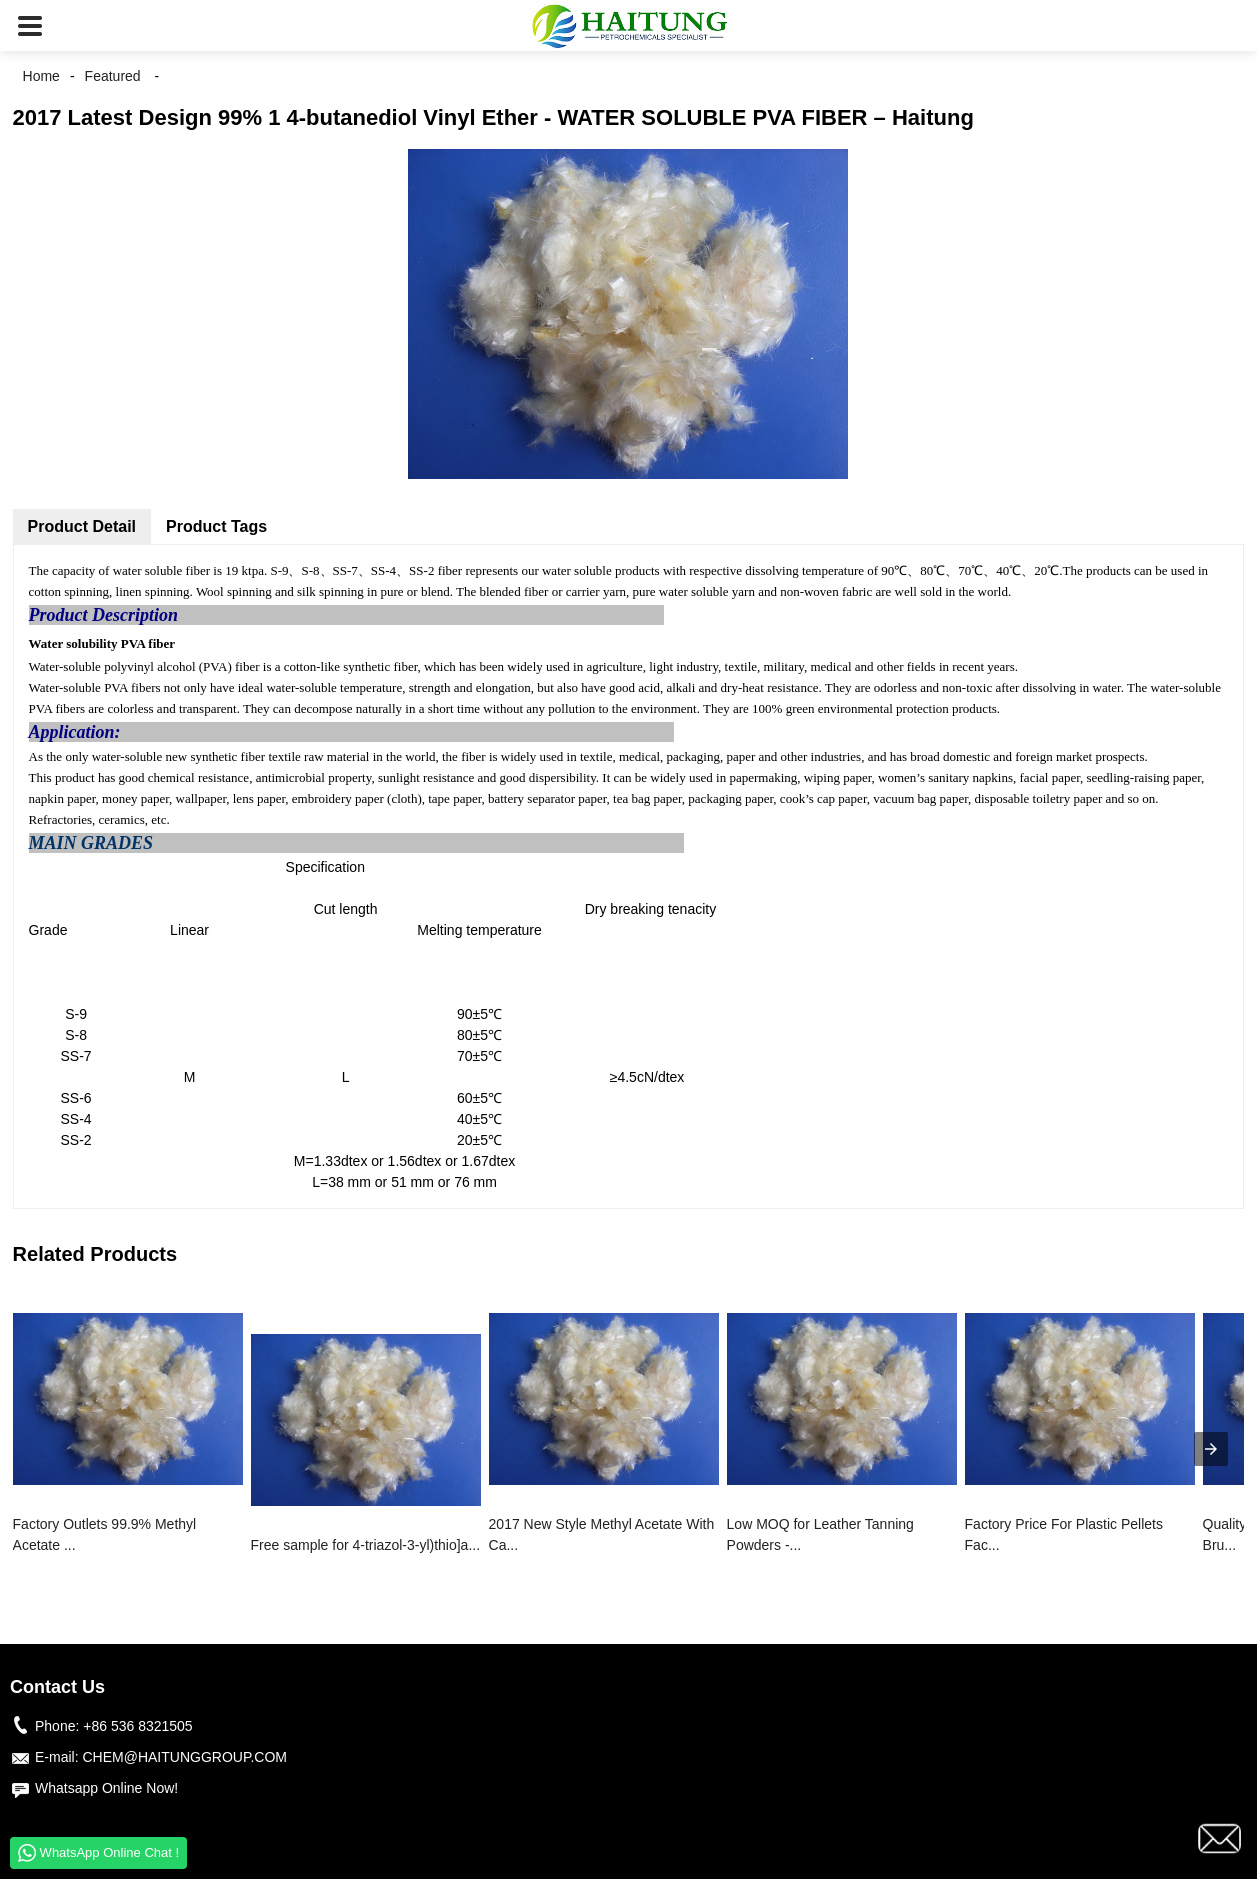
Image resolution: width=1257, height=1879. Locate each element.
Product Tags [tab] (216, 526)
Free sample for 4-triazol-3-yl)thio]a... (366, 1545)
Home (41, 76)
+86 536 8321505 (137, 1726)
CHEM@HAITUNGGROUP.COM (184, 1757)
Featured (113, 76)
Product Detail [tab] (82, 526)
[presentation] (1211, 1449)
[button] (30, 25)
